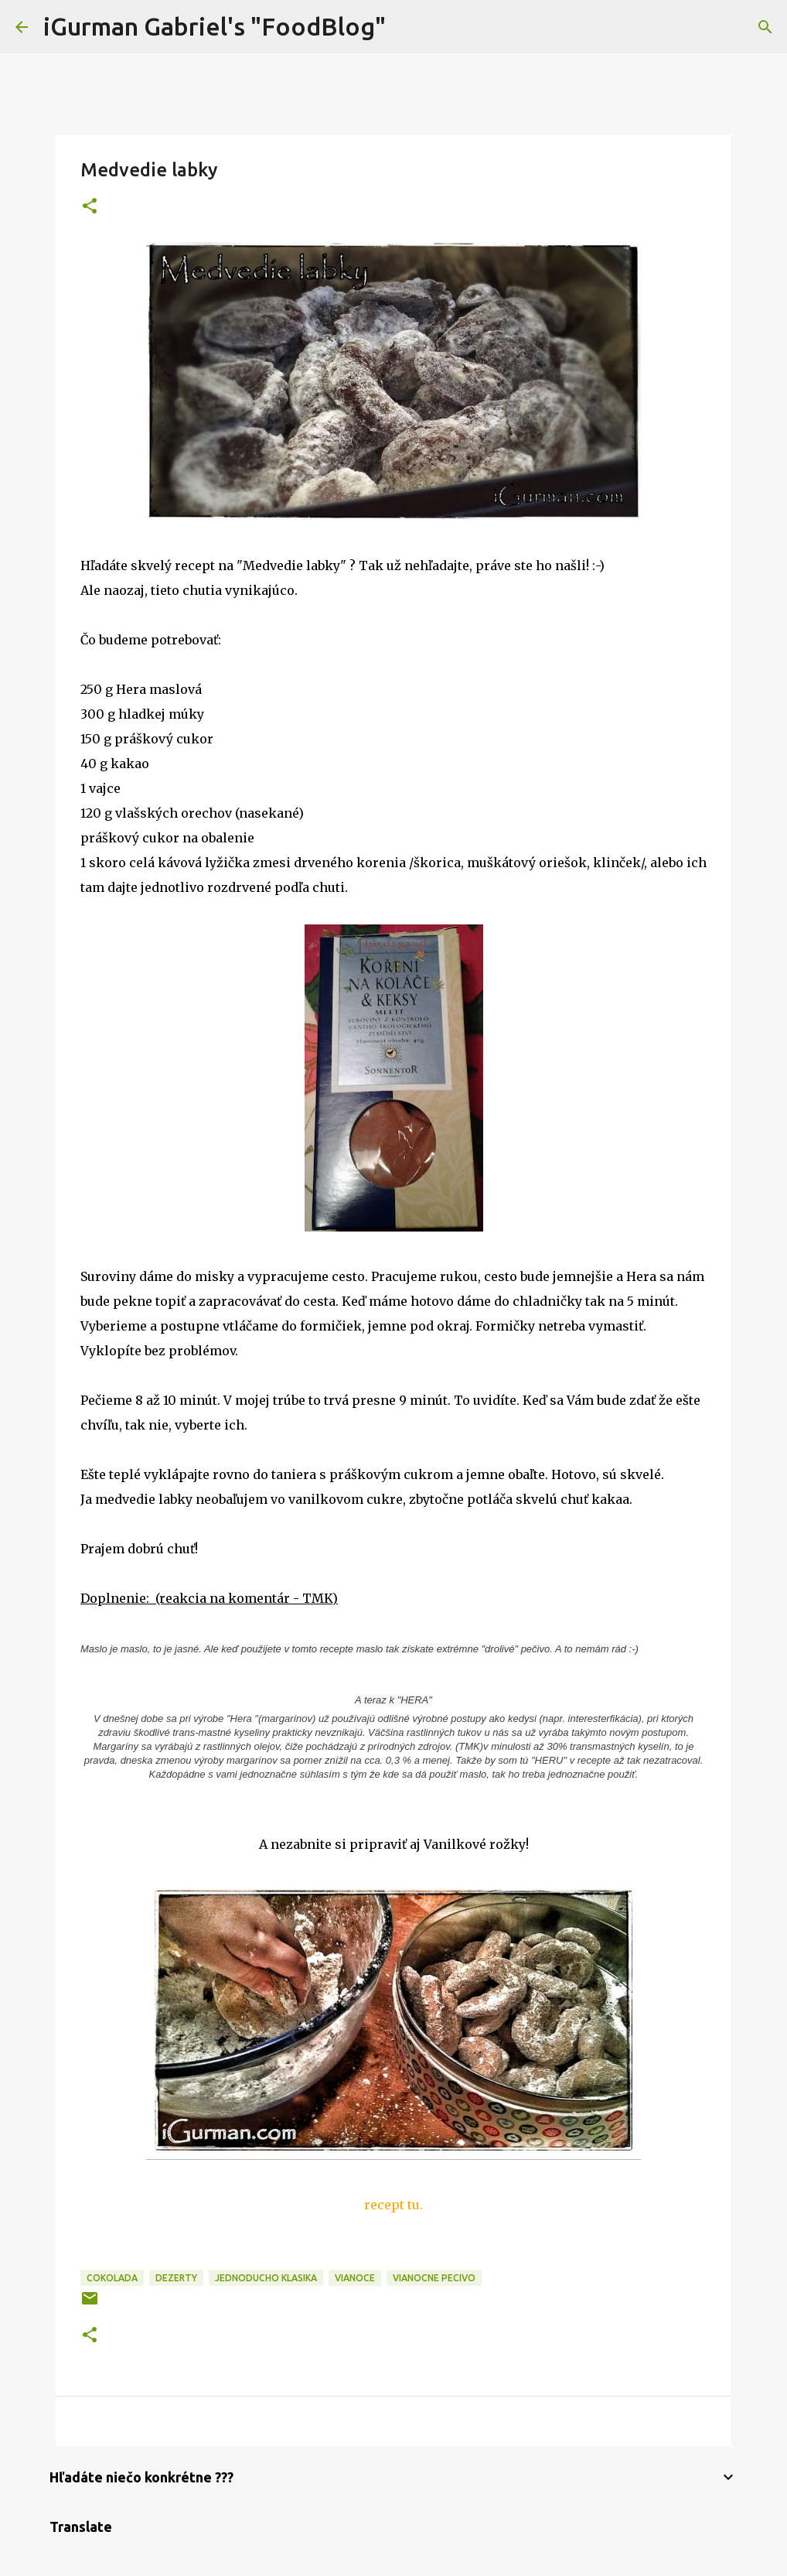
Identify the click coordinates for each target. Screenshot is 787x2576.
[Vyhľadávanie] (407, 27)
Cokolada (112, 2278)
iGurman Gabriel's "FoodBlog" (214, 26)
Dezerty (176, 2278)
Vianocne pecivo (434, 2278)
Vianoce (355, 2278)
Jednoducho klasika (266, 2278)
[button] (89, 206)
